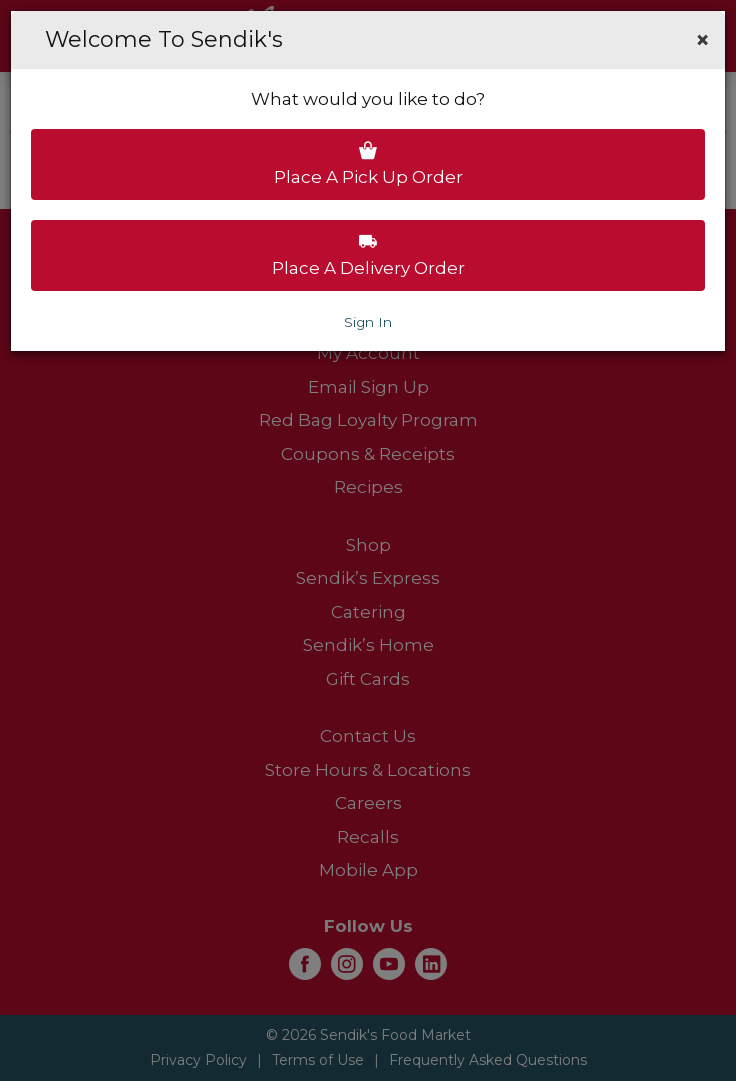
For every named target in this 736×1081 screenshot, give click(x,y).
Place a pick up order (368, 164)
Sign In (368, 322)
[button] (702, 40)
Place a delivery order (368, 255)
